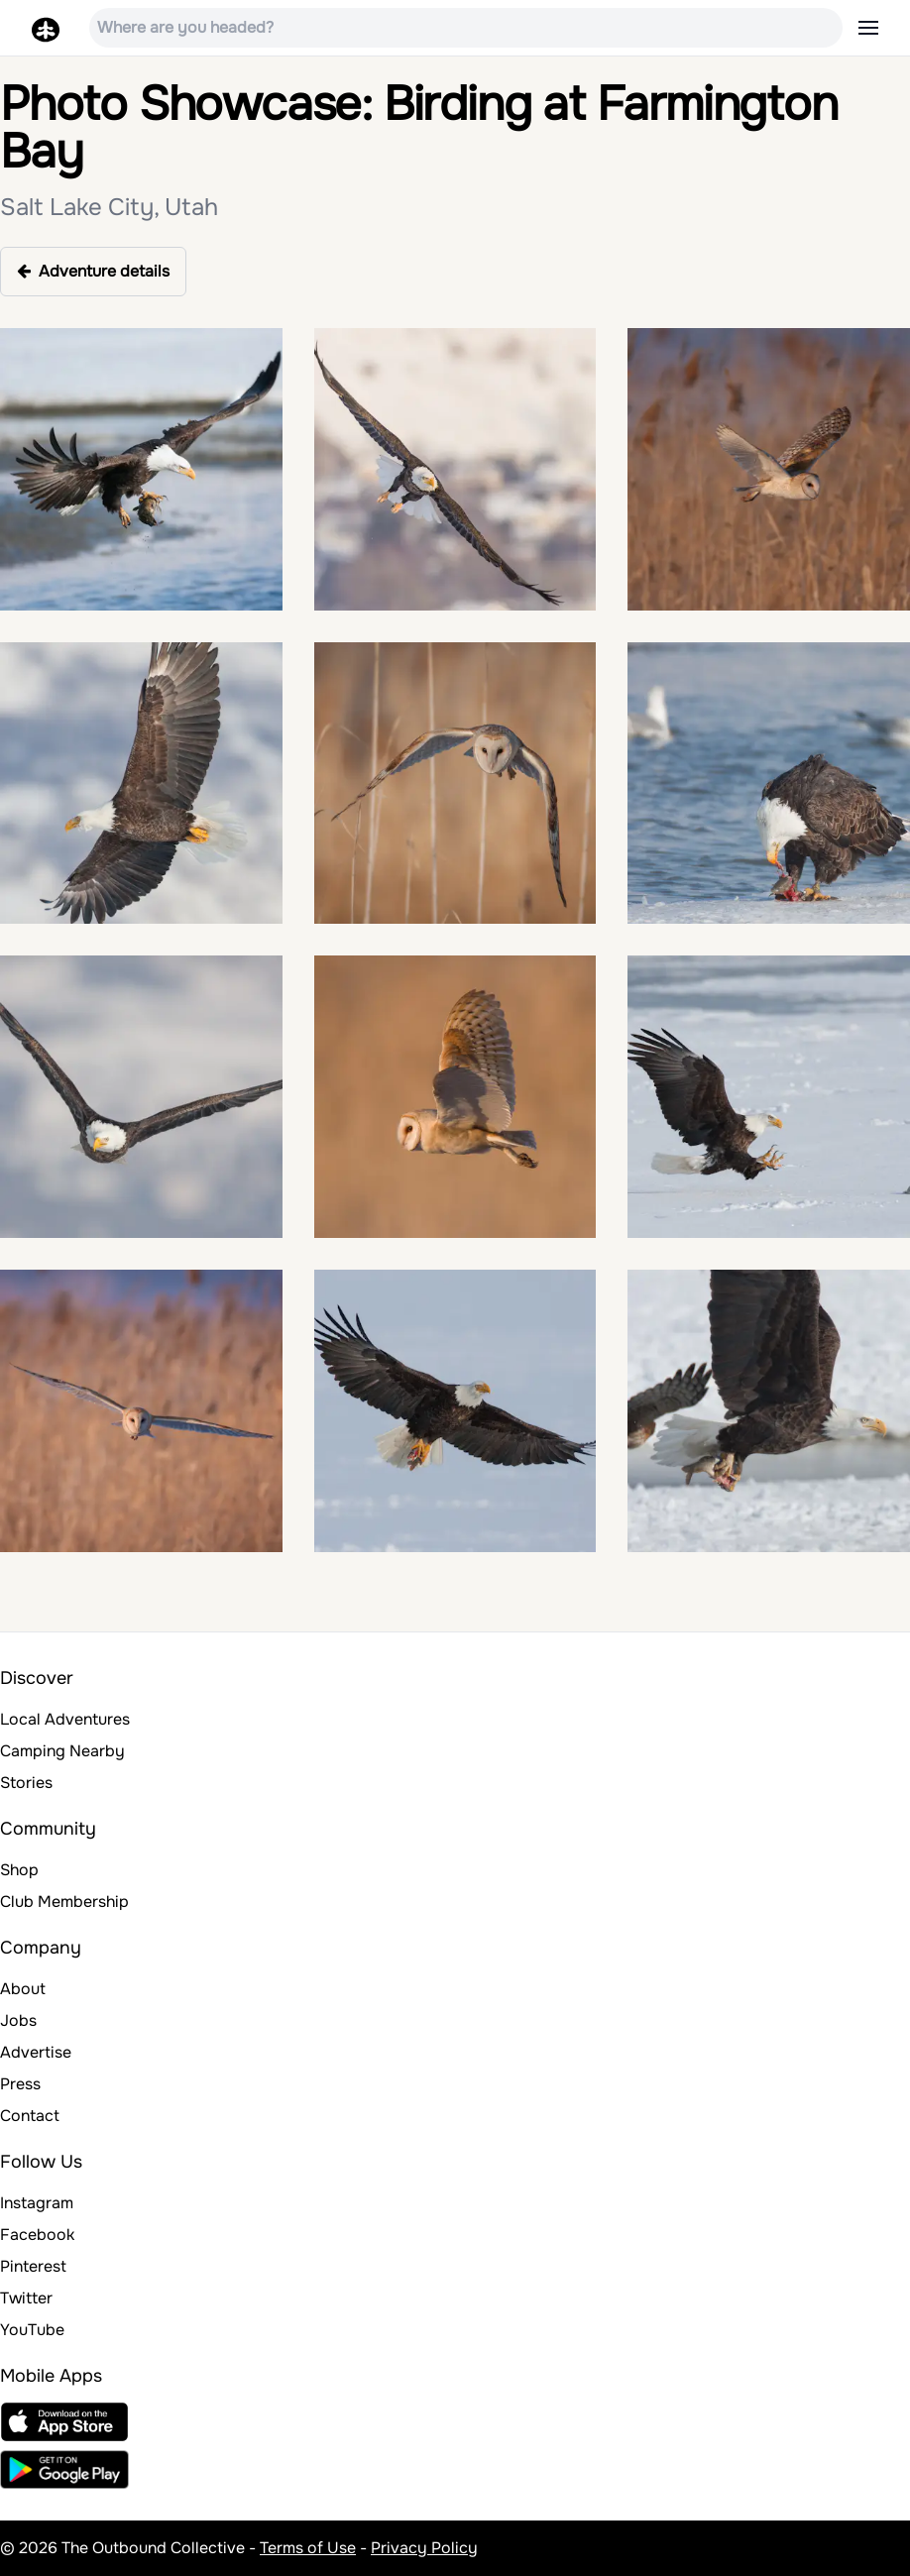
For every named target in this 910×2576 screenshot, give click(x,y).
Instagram (36, 2202)
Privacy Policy (424, 2547)
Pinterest (33, 2266)
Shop (19, 1869)
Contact (29, 2115)
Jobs (18, 2020)
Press (20, 2083)
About (23, 1988)
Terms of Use (308, 2547)
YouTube (32, 2329)
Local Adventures (65, 1719)
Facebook (37, 2234)
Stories (26, 1782)
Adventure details (93, 271)
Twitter (26, 2298)
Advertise (35, 2052)
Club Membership (64, 1901)
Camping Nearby (62, 1750)
